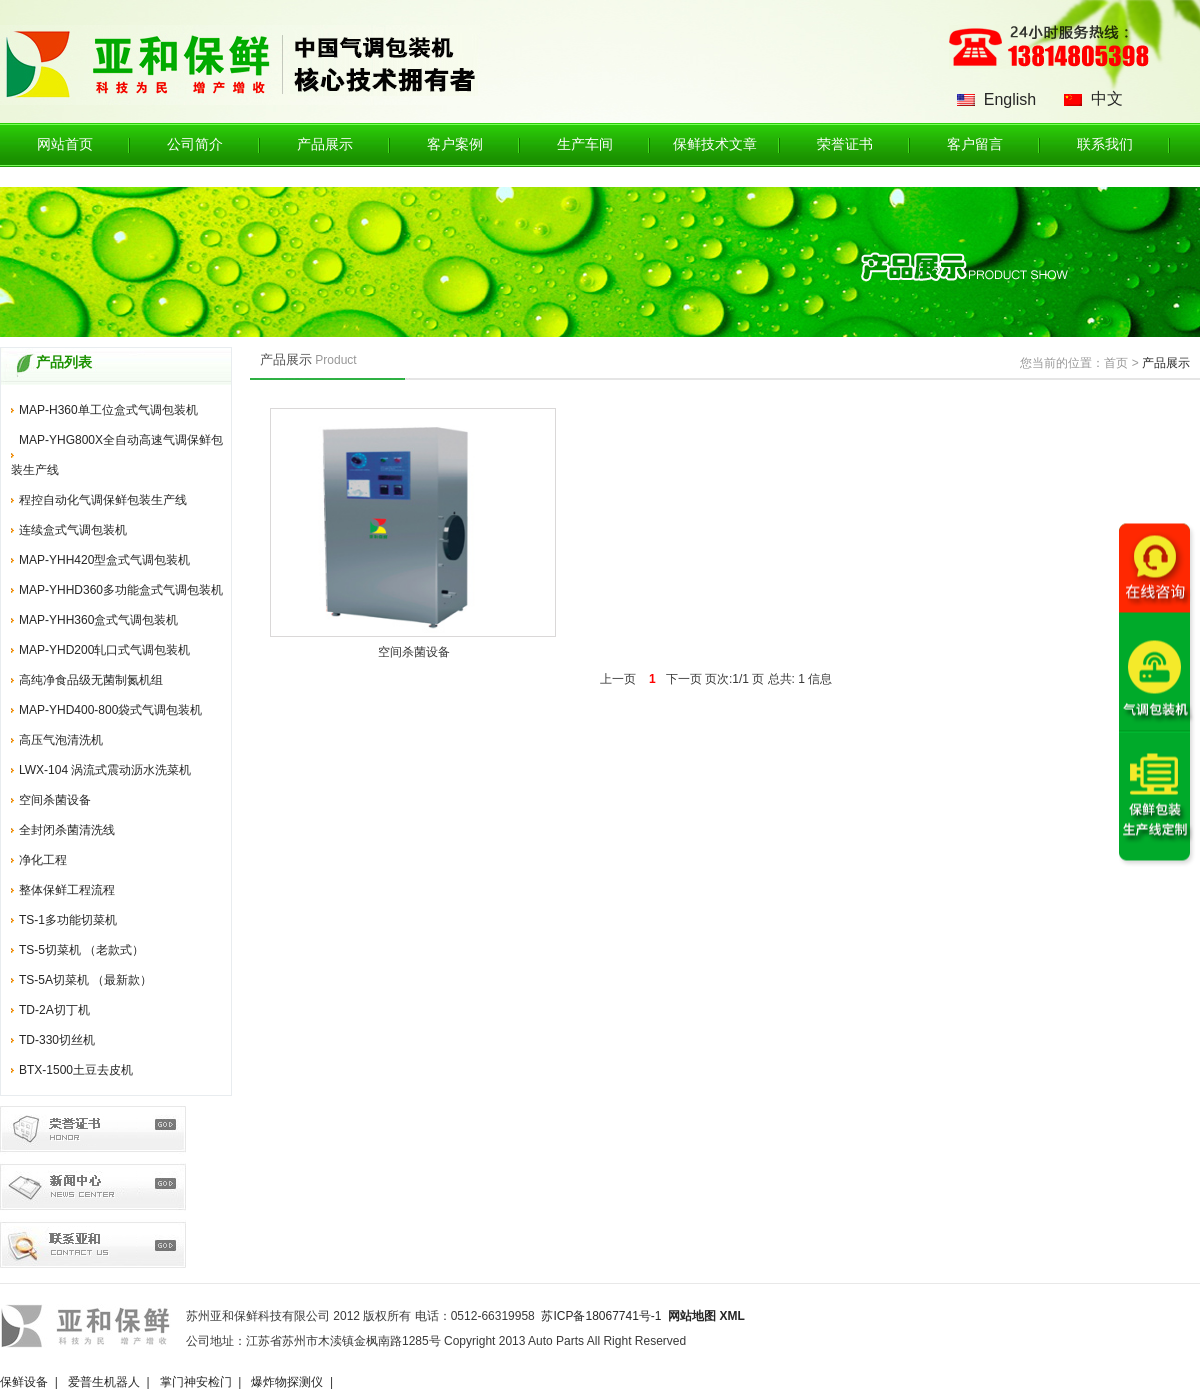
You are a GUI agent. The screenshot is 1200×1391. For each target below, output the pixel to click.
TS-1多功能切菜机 (68, 920)
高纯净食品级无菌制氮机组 (91, 680)
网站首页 (65, 144)
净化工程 (43, 860)
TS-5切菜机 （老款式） (81, 950)
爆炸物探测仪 (287, 1382)
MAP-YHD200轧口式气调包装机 (104, 650)
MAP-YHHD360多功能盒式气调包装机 (121, 590)
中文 (1107, 98)
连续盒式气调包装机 (73, 530)
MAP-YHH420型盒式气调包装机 (104, 560)
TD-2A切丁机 (54, 1010)
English (1010, 99)
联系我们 (1105, 144)
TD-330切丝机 (57, 1040)
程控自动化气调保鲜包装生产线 (103, 500)
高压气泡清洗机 (61, 740)
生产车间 (585, 144)
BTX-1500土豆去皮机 (76, 1070)
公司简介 (195, 144)
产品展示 (325, 144)
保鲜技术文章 (715, 144)
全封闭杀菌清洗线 (67, 830)
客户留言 (975, 144)
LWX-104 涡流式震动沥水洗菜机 (105, 770)
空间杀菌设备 (55, 800)
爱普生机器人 (104, 1382)
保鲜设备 (24, 1382)
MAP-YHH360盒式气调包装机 (98, 620)
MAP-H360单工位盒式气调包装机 (108, 410)
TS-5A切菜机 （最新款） (85, 980)
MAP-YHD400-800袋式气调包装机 (110, 710)
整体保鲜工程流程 (67, 890)
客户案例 (455, 144)
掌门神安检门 (196, 1382)
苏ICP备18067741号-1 (601, 1316)
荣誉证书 (845, 144)
